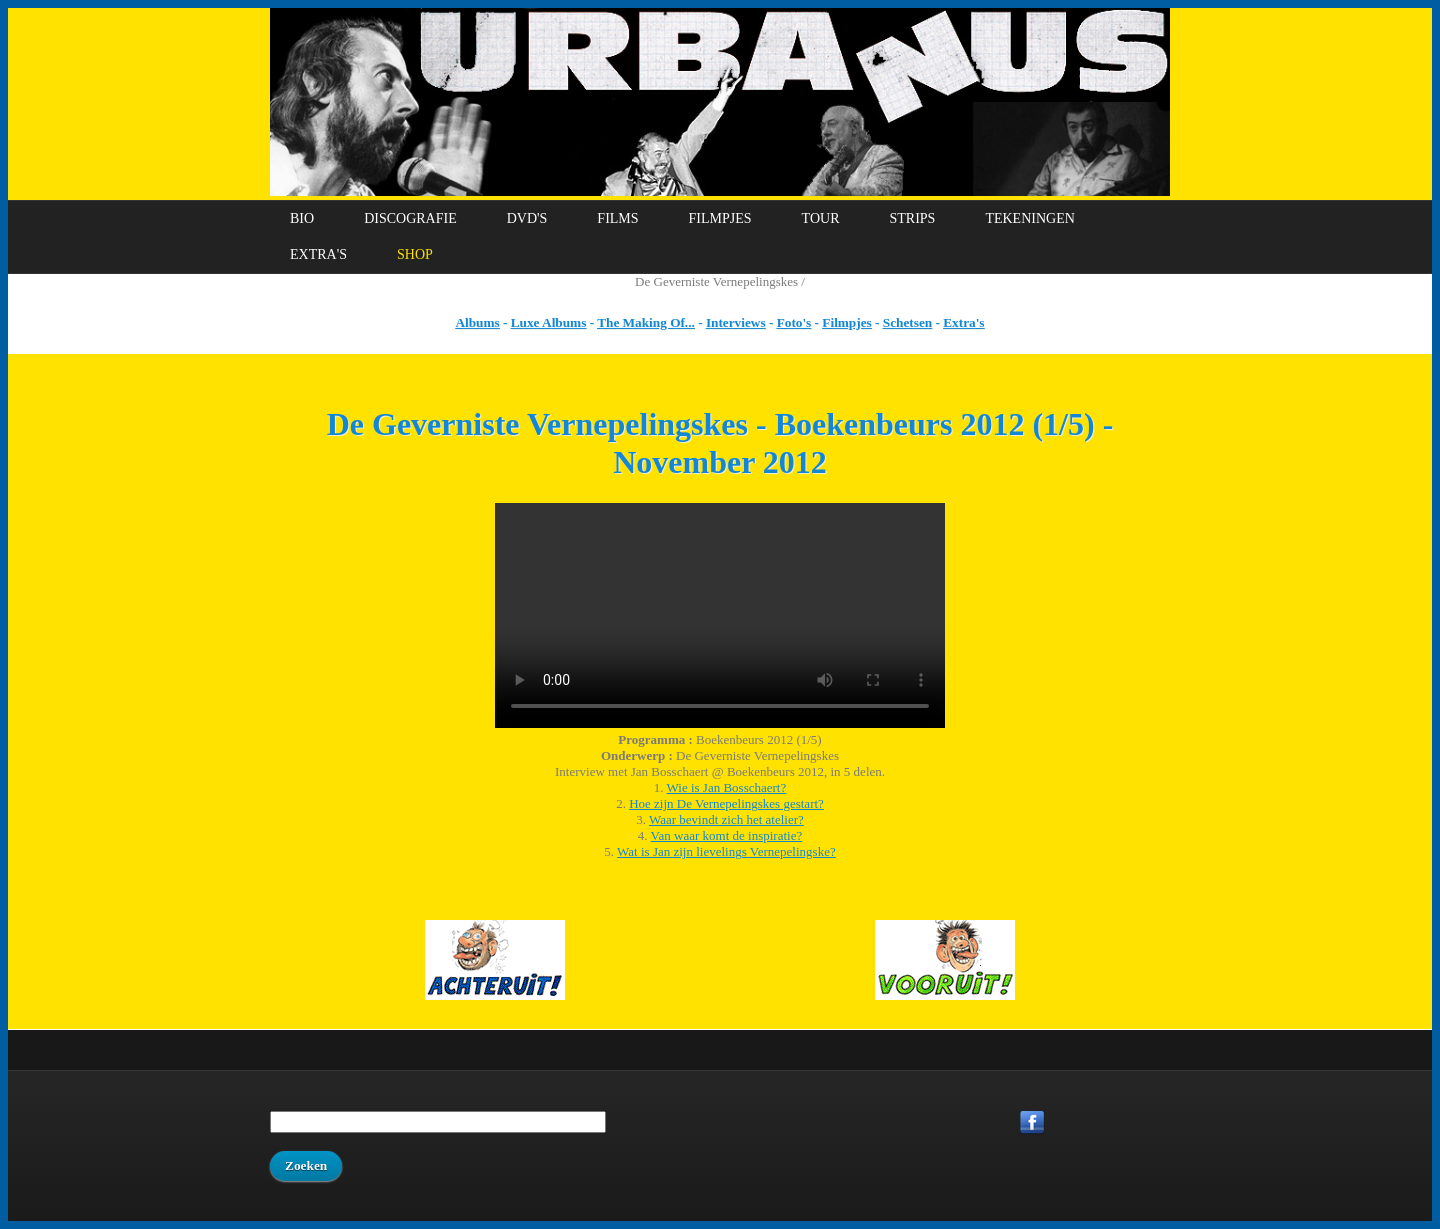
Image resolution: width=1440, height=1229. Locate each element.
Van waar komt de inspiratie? (727, 835)
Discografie (410, 218)
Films (617, 218)
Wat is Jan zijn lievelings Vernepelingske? (726, 851)
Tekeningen (1029, 218)
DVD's (527, 218)
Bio (302, 218)
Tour (821, 218)
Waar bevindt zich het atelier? (726, 819)
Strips (912, 218)
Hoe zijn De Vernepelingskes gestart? (726, 803)
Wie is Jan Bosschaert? (727, 787)
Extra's (318, 254)
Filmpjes (720, 218)
